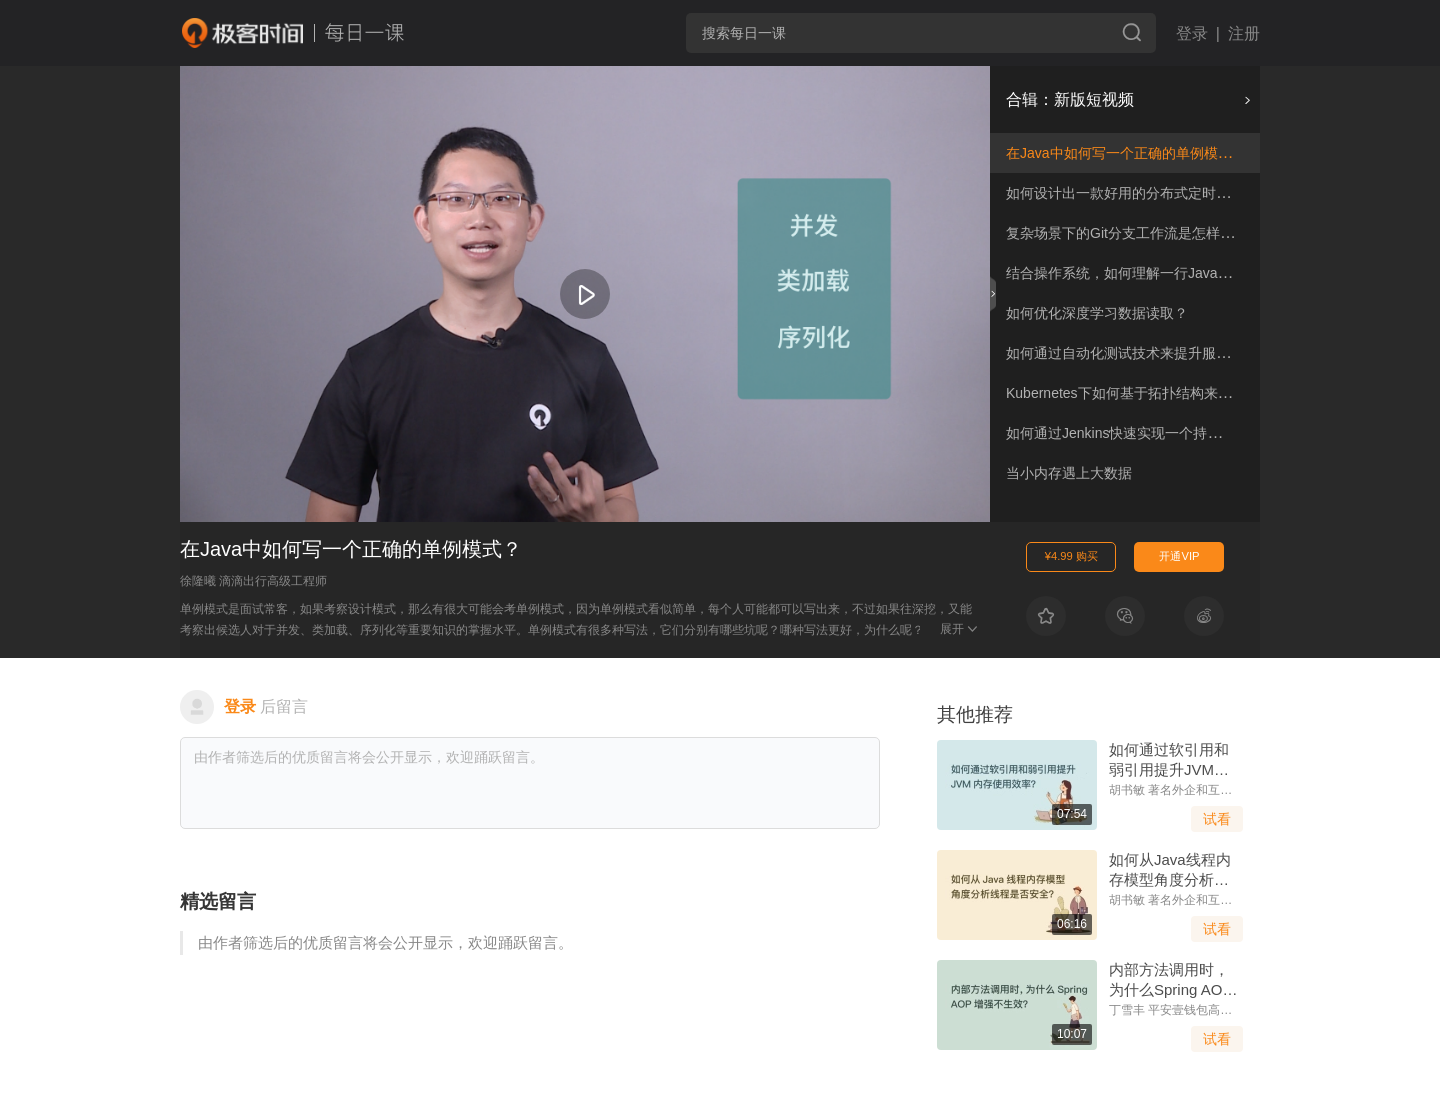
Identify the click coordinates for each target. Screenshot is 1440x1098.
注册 (1244, 33)
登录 (1192, 33)
